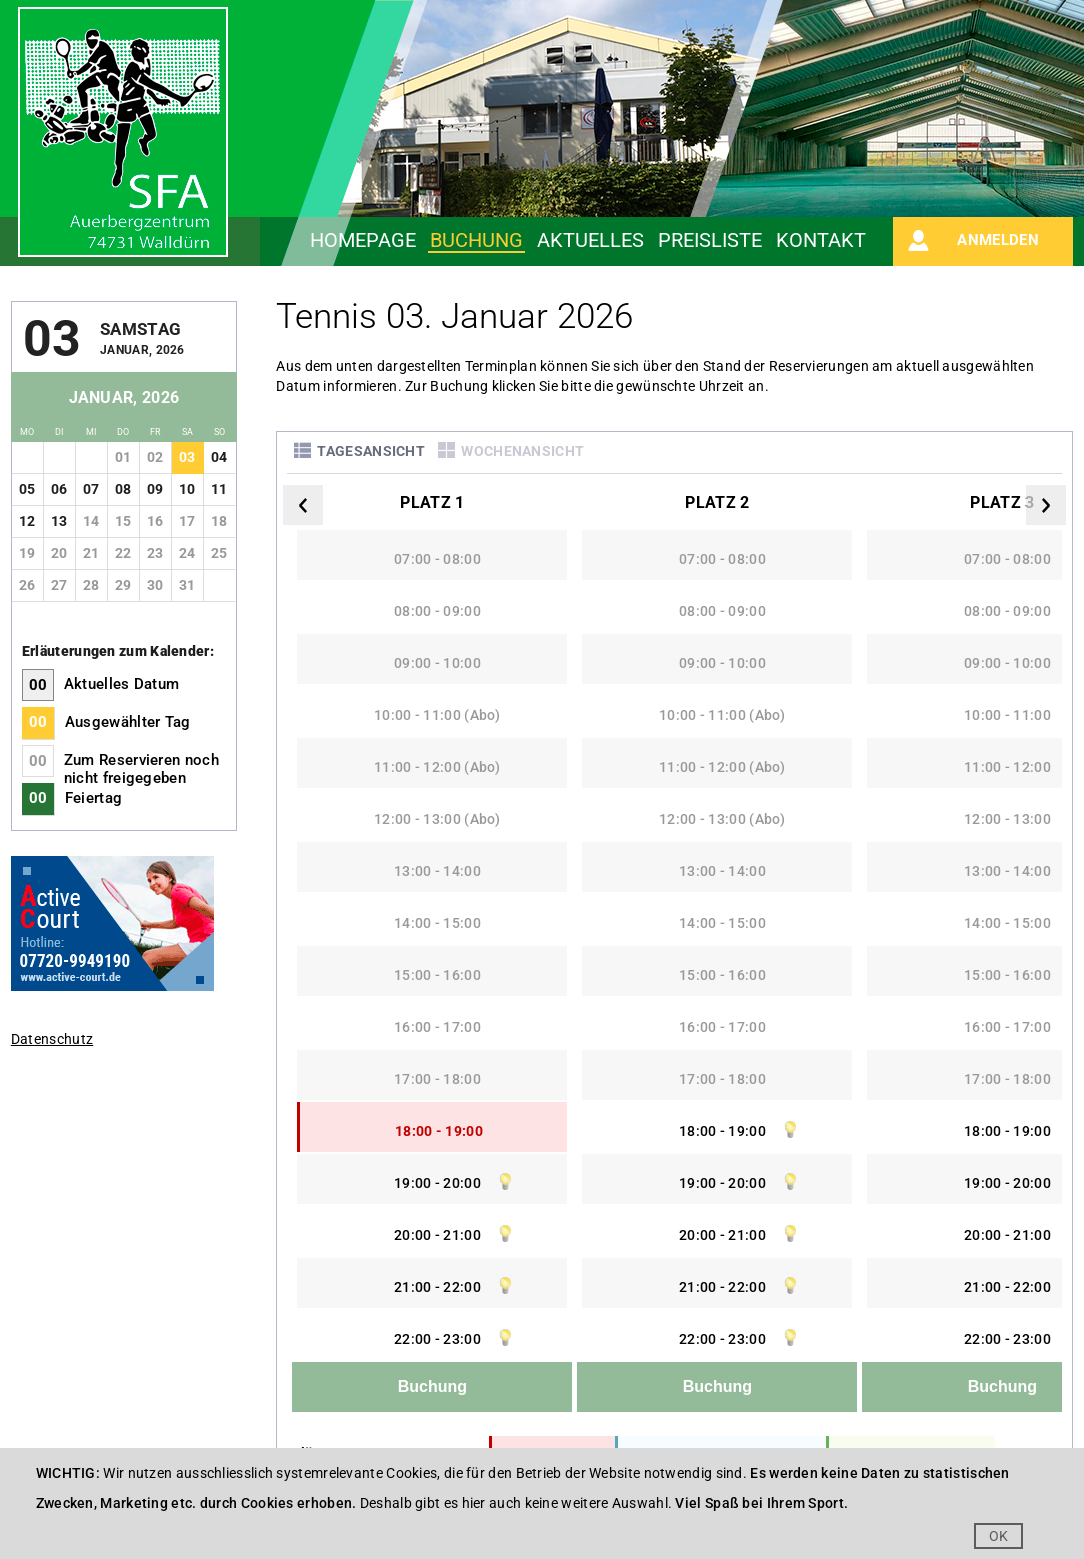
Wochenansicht (522, 451)
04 (219, 457)
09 (155, 489)
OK (999, 1536)
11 (219, 489)
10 (187, 489)
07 (91, 489)
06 (59, 489)
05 (27, 489)
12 (27, 521)
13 (59, 521)
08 (123, 489)
